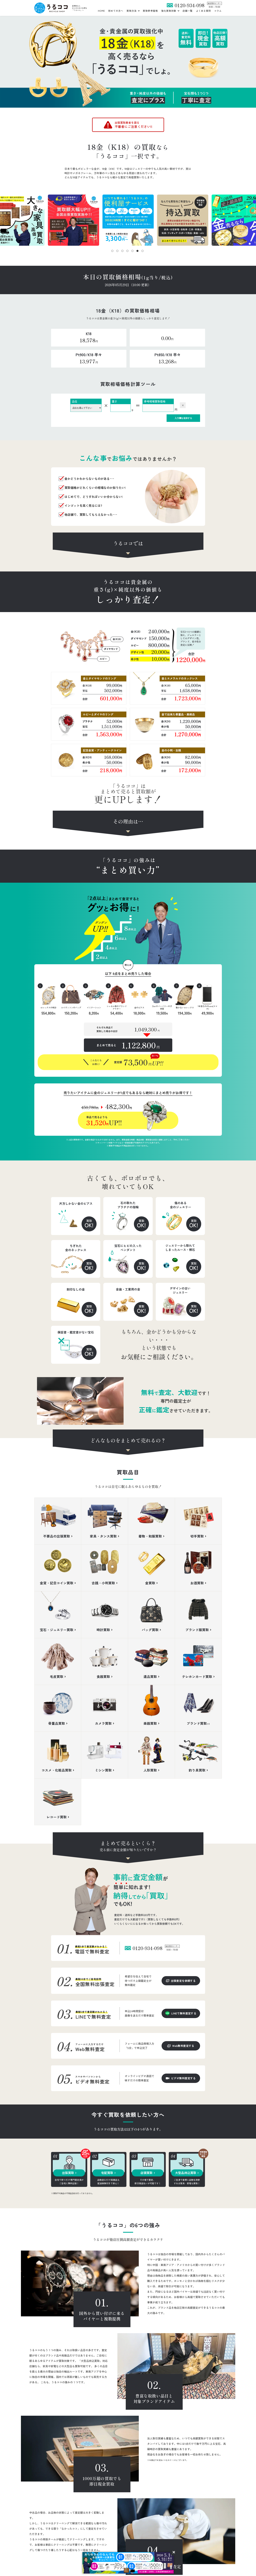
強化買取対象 (168, 10)
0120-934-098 (189, 5)
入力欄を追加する (183, 418)
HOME (101, 10)
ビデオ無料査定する (183, 2078)
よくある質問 (203, 10)
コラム (218, 10)
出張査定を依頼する (183, 1981)
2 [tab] (117, 251)
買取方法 (132, 10)
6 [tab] (137, 251)
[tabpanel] (128, 220)
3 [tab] (122, 251)
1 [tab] (112, 251)
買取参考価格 (150, 10)
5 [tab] (132, 251)
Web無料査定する (183, 2046)
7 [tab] (142, 251)
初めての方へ (115, 10)
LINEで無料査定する (183, 2013)
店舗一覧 (187, 10)
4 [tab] (127, 251)
